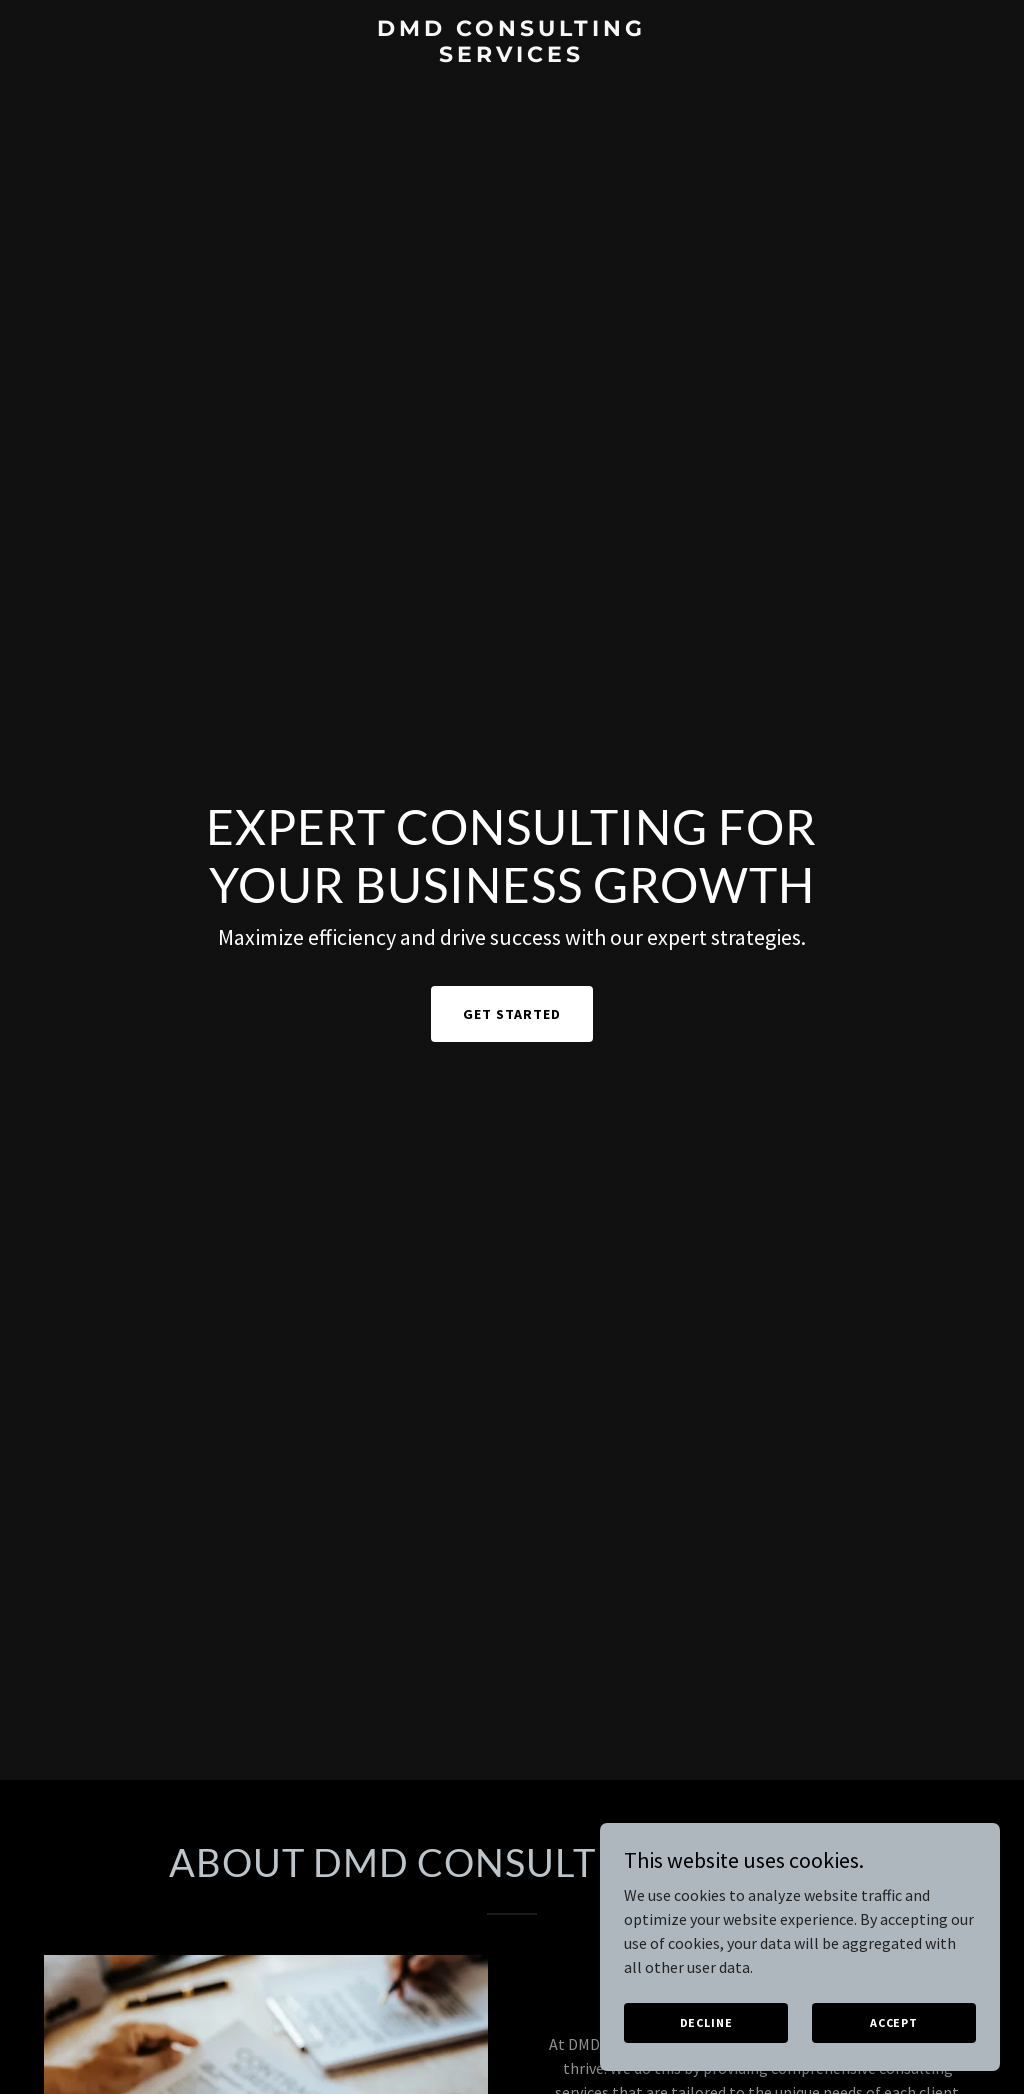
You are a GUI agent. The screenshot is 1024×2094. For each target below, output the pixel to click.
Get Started (512, 1014)
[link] (511, 56)
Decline (706, 2022)
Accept (894, 2022)
